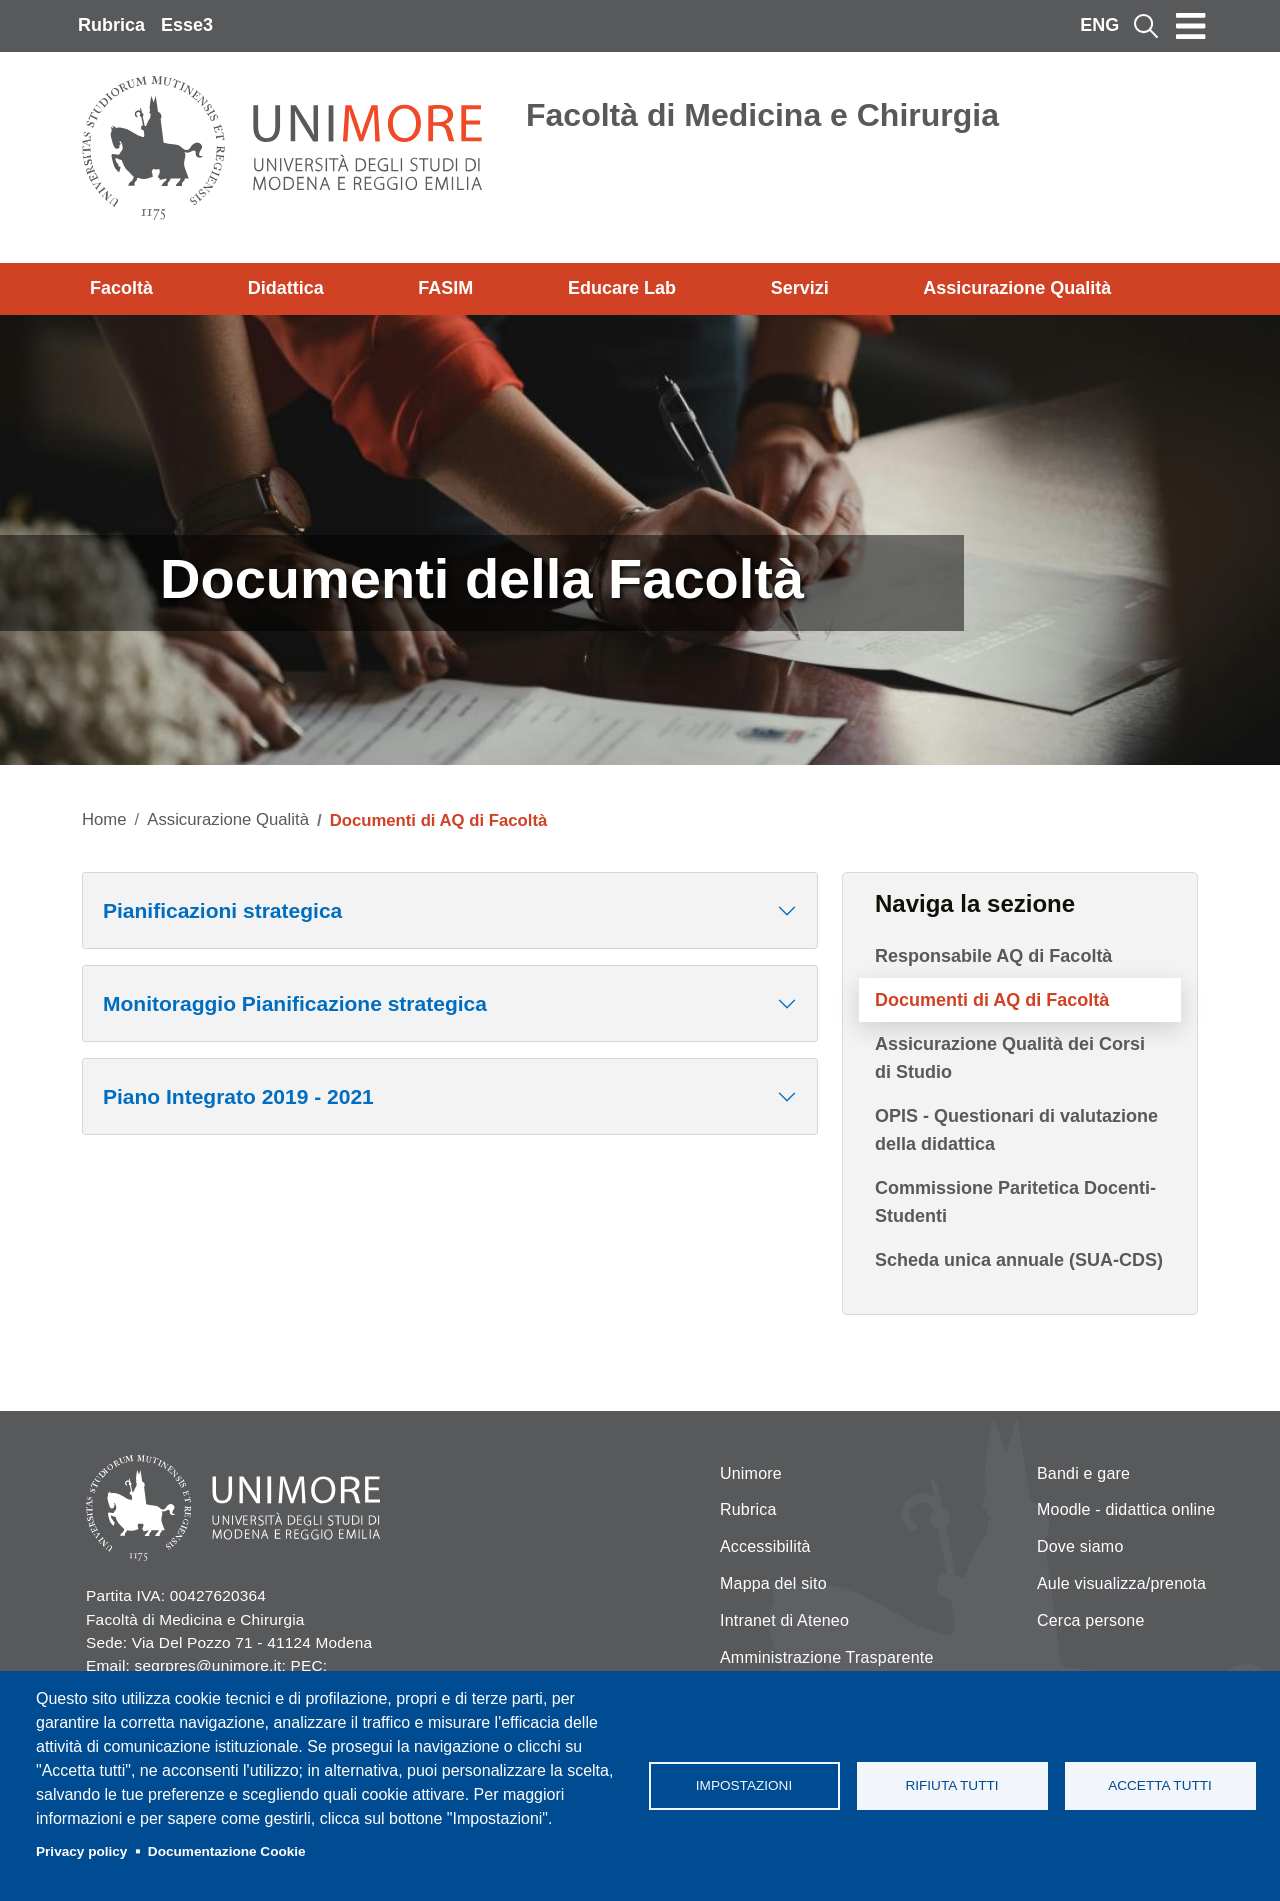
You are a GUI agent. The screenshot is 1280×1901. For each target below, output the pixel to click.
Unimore (751, 1473)
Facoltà (121, 288)
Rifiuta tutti (951, 1785)
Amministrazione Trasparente (827, 1657)
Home (104, 819)
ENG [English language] (1099, 25)
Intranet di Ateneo (784, 1620)
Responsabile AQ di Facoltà (993, 956)
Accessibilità (765, 1546)
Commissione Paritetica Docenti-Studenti (1015, 1202)
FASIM (445, 288)
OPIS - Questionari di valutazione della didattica (1016, 1130)
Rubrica (111, 25)
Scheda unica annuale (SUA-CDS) (1019, 1260)
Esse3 (187, 25)
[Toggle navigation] (1191, 26)
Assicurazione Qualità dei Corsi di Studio (1010, 1058)
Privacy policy (81, 1851)
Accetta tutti (1160, 1785)
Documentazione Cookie (227, 1851)
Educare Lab (622, 288)
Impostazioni (744, 1785)
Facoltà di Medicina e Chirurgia (762, 115)
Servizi (800, 288)
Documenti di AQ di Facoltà (992, 1000)
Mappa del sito (773, 1583)
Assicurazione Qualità (1017, 288)
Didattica (286, 288)
